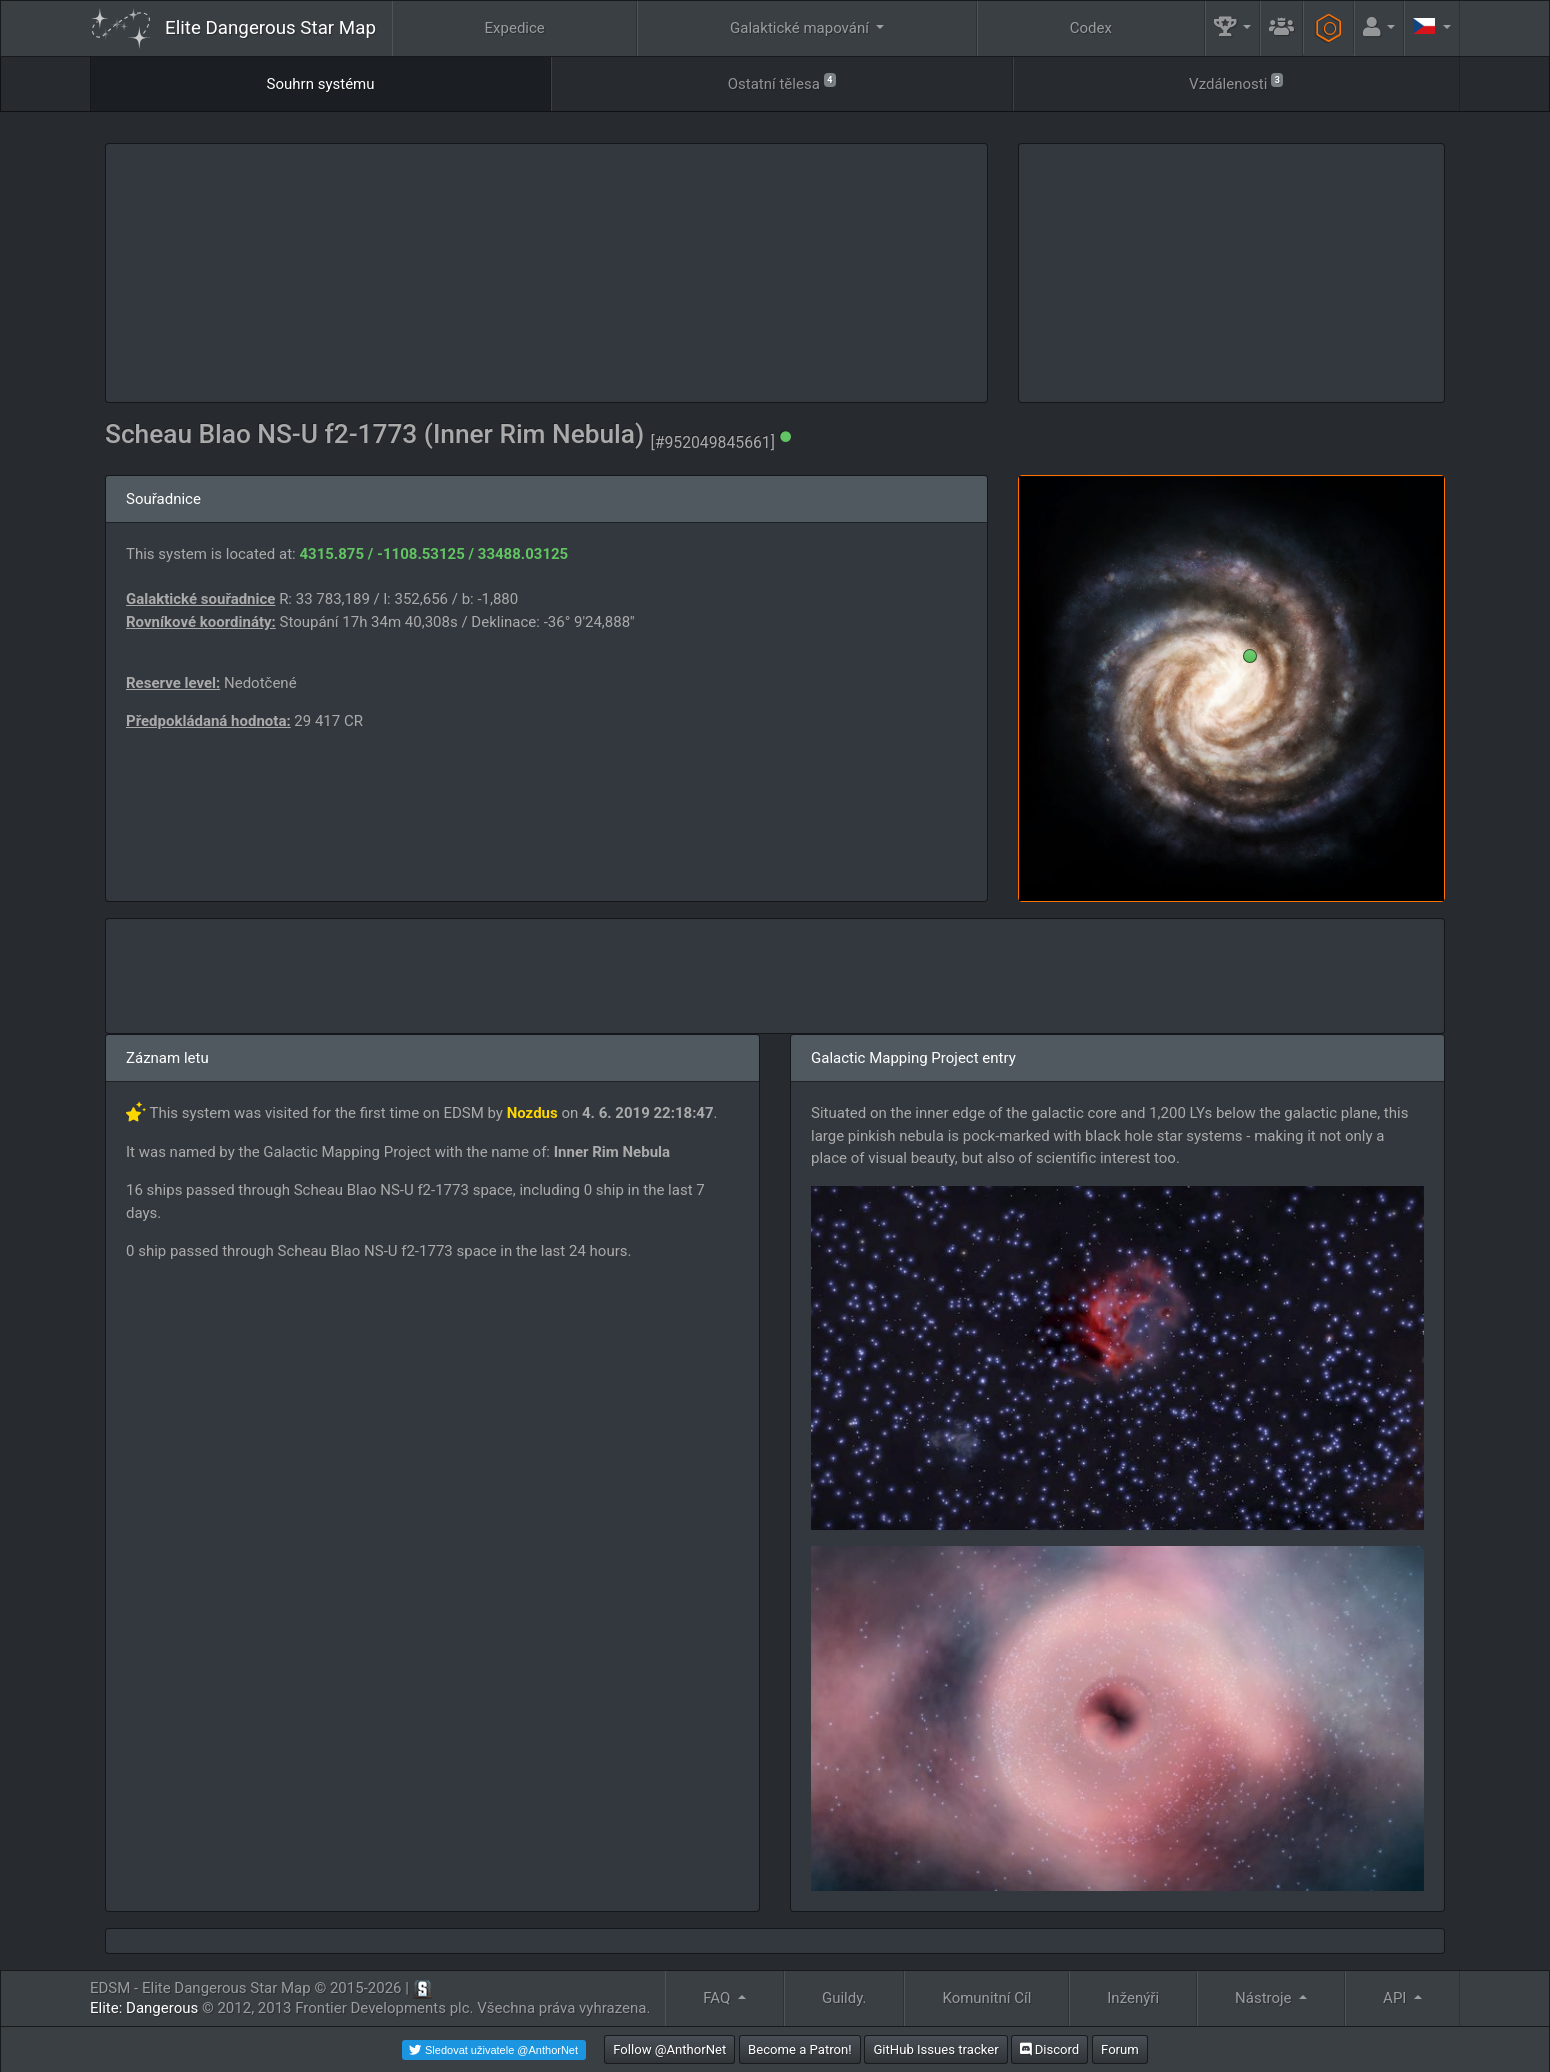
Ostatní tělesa (782, 82)
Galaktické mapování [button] (801, 28)
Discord (1049, 2049)
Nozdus (532, 1113)
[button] (1233, 28)
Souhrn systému (321, 84)
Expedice (515, 28)
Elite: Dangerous (144, 2008)
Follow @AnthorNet (669, 2049)
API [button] (1396, 1998)
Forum (1120, 2049)
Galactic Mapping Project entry (913, 1058)
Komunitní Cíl (986, 1998)
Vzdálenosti (1236, 82)
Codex (1091, 28)
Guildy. (844, 1998)
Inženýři (1133, 1998)
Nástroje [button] (1265, 1998)
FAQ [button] (718, 1998)
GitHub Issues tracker (935, 2049)
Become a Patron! (800, 2049)
